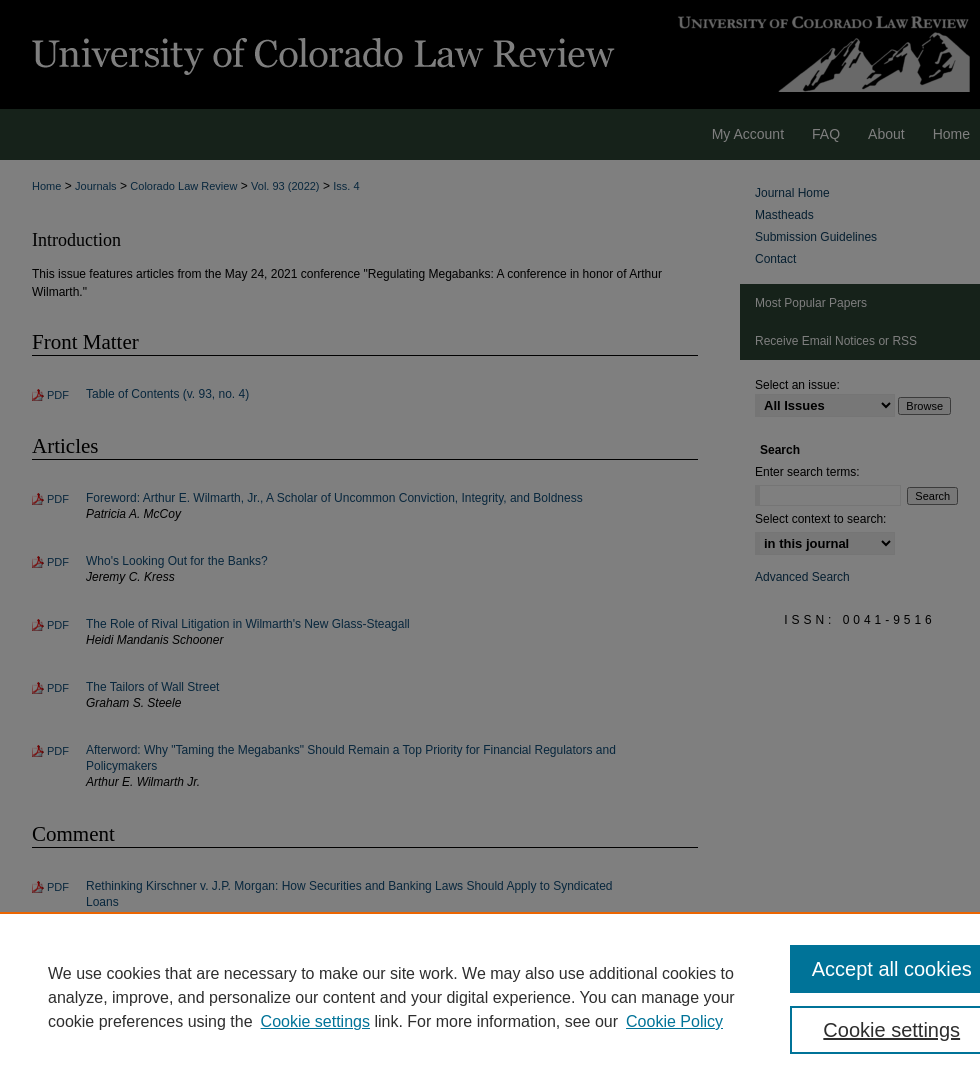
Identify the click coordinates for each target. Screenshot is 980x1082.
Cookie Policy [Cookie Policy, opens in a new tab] (674, 1021)
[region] (490, 997)
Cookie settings (315, 1021)
